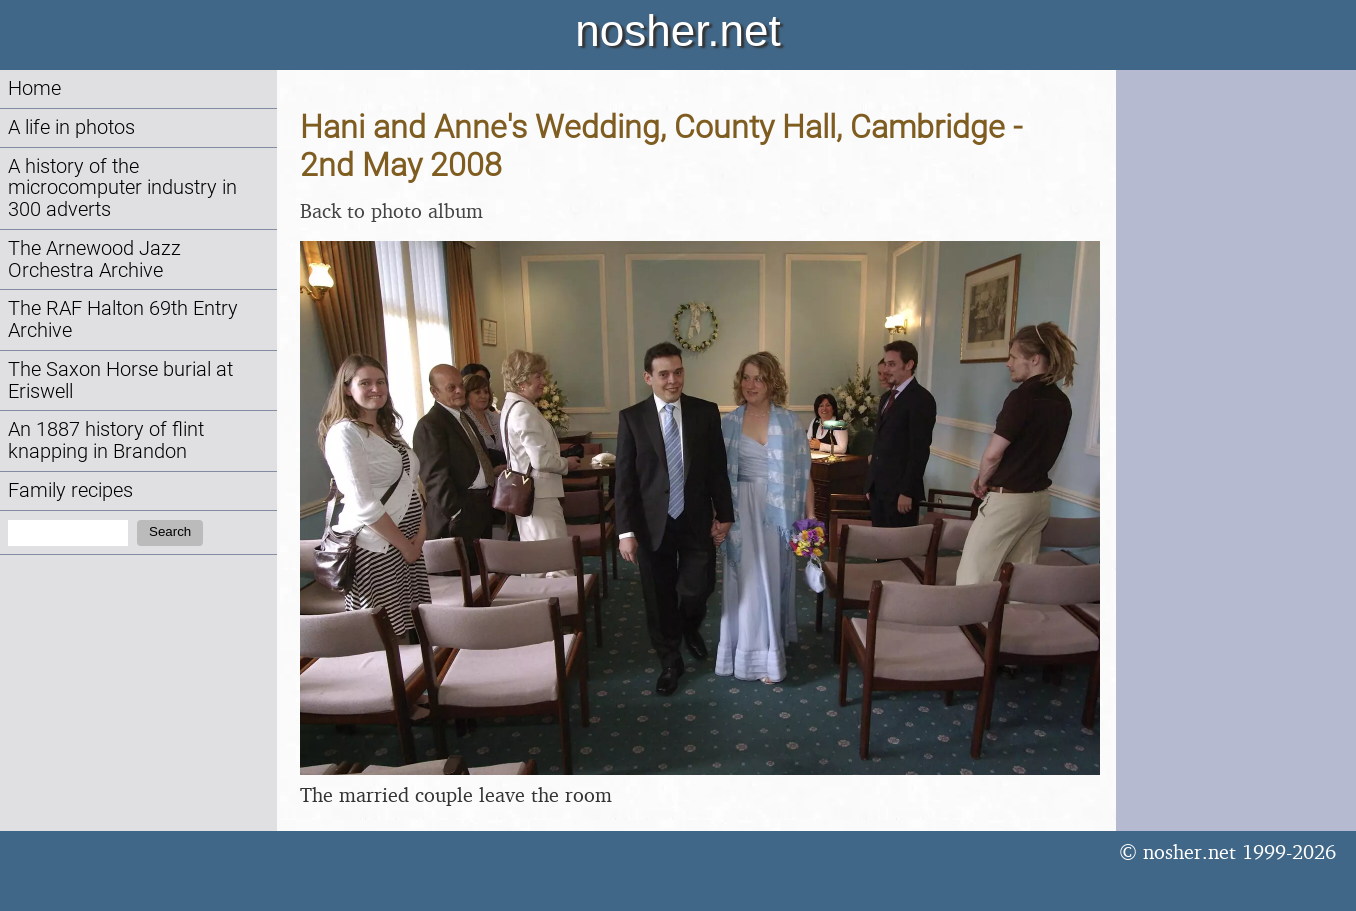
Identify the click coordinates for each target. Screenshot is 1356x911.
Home (34, 88)
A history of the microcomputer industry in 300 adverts (122, 188)
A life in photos (71, 127)
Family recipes (70, 490)
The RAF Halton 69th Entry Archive (123, 319)
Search (170, 531)
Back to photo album (391, 210)
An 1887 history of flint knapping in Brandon (106, 440)
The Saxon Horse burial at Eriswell (120, 380)
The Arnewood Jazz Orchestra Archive (94, 259)
